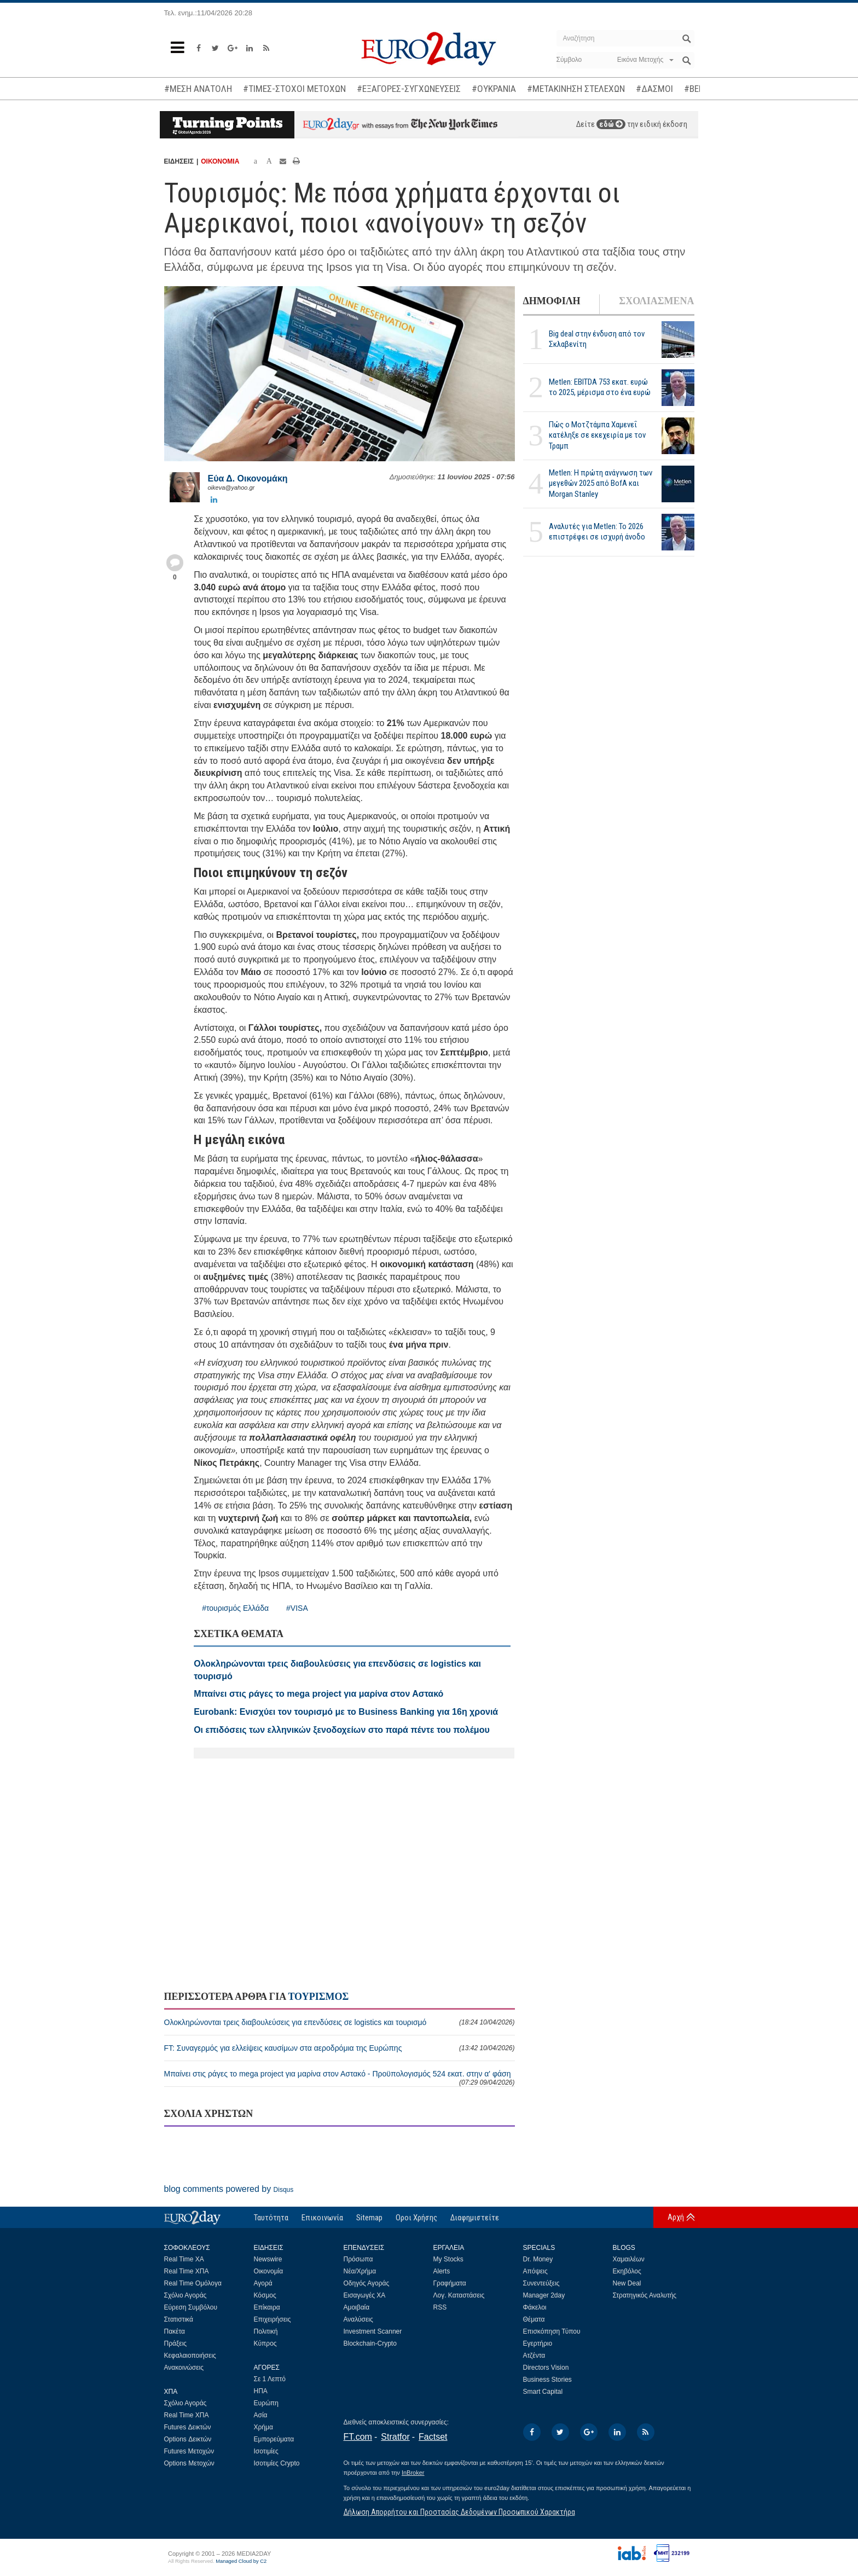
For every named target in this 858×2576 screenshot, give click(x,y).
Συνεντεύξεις (541, 2283)
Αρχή (676, 2217)
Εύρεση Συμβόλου (190, 2307)
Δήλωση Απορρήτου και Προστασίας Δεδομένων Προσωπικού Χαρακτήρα (459, 2512)
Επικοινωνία (322, 2218)
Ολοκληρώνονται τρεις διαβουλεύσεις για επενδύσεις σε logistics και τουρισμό (339, 2022)
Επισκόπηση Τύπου (552, 2331)
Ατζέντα (534, 2355)
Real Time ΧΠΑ (186, 2271)
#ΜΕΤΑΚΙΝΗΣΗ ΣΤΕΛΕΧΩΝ (576, 88)
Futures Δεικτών (187, 2427)
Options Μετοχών (189, 2463)
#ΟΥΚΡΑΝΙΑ (494, 88)
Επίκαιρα (267, 2307)
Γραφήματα (449, 2283)
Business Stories (547, 2379)
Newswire (268, 2259)
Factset (433, 2436)
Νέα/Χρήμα (360, 2271)
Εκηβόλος (627, 2271)
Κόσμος (265, 2295)
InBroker (413, 2472)
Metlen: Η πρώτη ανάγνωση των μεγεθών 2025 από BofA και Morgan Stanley (600, 483)
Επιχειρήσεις (272, 2319)
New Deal (627, 2283)
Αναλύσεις (358, 2319)
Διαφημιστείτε (474, 2218)
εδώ (611, 124)
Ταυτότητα (271, 2218)
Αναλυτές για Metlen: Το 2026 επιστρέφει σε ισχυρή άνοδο (597, 531)
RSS (440, 2307)
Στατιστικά (178, 2319)
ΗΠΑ (261, 2391)
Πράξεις (175, 2343)
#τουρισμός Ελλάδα (235, 1608)
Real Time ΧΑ (184, 2259)
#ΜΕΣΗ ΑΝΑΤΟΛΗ (198, 88)
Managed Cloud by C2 (241, 2561)
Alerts (441, 2271)
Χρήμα (263, 2427)
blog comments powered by (229, 2189)
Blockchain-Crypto (370, 2343)
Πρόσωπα (358, 2259)
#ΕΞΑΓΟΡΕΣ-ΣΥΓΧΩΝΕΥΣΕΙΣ (409, 88)
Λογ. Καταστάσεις (459, 2295)
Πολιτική (266, 2331)
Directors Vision (546, 2367)
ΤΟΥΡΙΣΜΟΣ (318, 1996)
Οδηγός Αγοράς (367, 2283)
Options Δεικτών (188, 2439)
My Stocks (448, 2259)
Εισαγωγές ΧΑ (365, 2295)
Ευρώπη (266, 2403)
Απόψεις (535, 2271)
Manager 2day (544, 2295)
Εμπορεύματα (274, 2439)
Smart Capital (543, 2391)
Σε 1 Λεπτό (270, 2379)
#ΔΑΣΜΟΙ (654, 88)
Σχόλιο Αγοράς (185, 2295)
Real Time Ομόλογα (193, 2283)
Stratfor (395, 2436)
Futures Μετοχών (189, 2451)
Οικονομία (268, 2271)
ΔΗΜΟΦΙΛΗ (552, 300)
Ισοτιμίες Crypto (277, 2463)
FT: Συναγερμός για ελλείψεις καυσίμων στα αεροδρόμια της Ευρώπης (339, 2048)
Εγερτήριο (538, 2343)
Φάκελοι (535, 2307)
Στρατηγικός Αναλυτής (645, 2295)
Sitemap (369, 2218)
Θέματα (534, 2319)
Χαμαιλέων (629, 2259)
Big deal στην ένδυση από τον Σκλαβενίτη (597, 339)
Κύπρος (265, 2343)
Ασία (261, 2415)
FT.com (358, 2436)
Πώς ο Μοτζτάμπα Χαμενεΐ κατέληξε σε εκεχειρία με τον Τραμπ (597, 435)
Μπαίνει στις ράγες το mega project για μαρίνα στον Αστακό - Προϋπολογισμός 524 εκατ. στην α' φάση (339, 2077)
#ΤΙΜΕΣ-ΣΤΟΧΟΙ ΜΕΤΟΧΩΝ (294, 88)
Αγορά (263, 2283)
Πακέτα (174, 2331)
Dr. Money (538, 2259)
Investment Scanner (373, 2331)
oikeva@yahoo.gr (231, 487)
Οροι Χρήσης (416, 2218)
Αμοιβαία (357, 2307)
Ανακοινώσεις (184, 2367)
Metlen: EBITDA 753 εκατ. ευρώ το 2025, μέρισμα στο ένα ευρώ (600, 387)
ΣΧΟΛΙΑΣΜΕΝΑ (656, 300)
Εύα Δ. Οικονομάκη (248, 478)
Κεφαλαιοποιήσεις (190, 2355)
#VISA (297, 1608)
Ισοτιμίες (266, 2451)
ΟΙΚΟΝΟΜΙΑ (220, 161)
